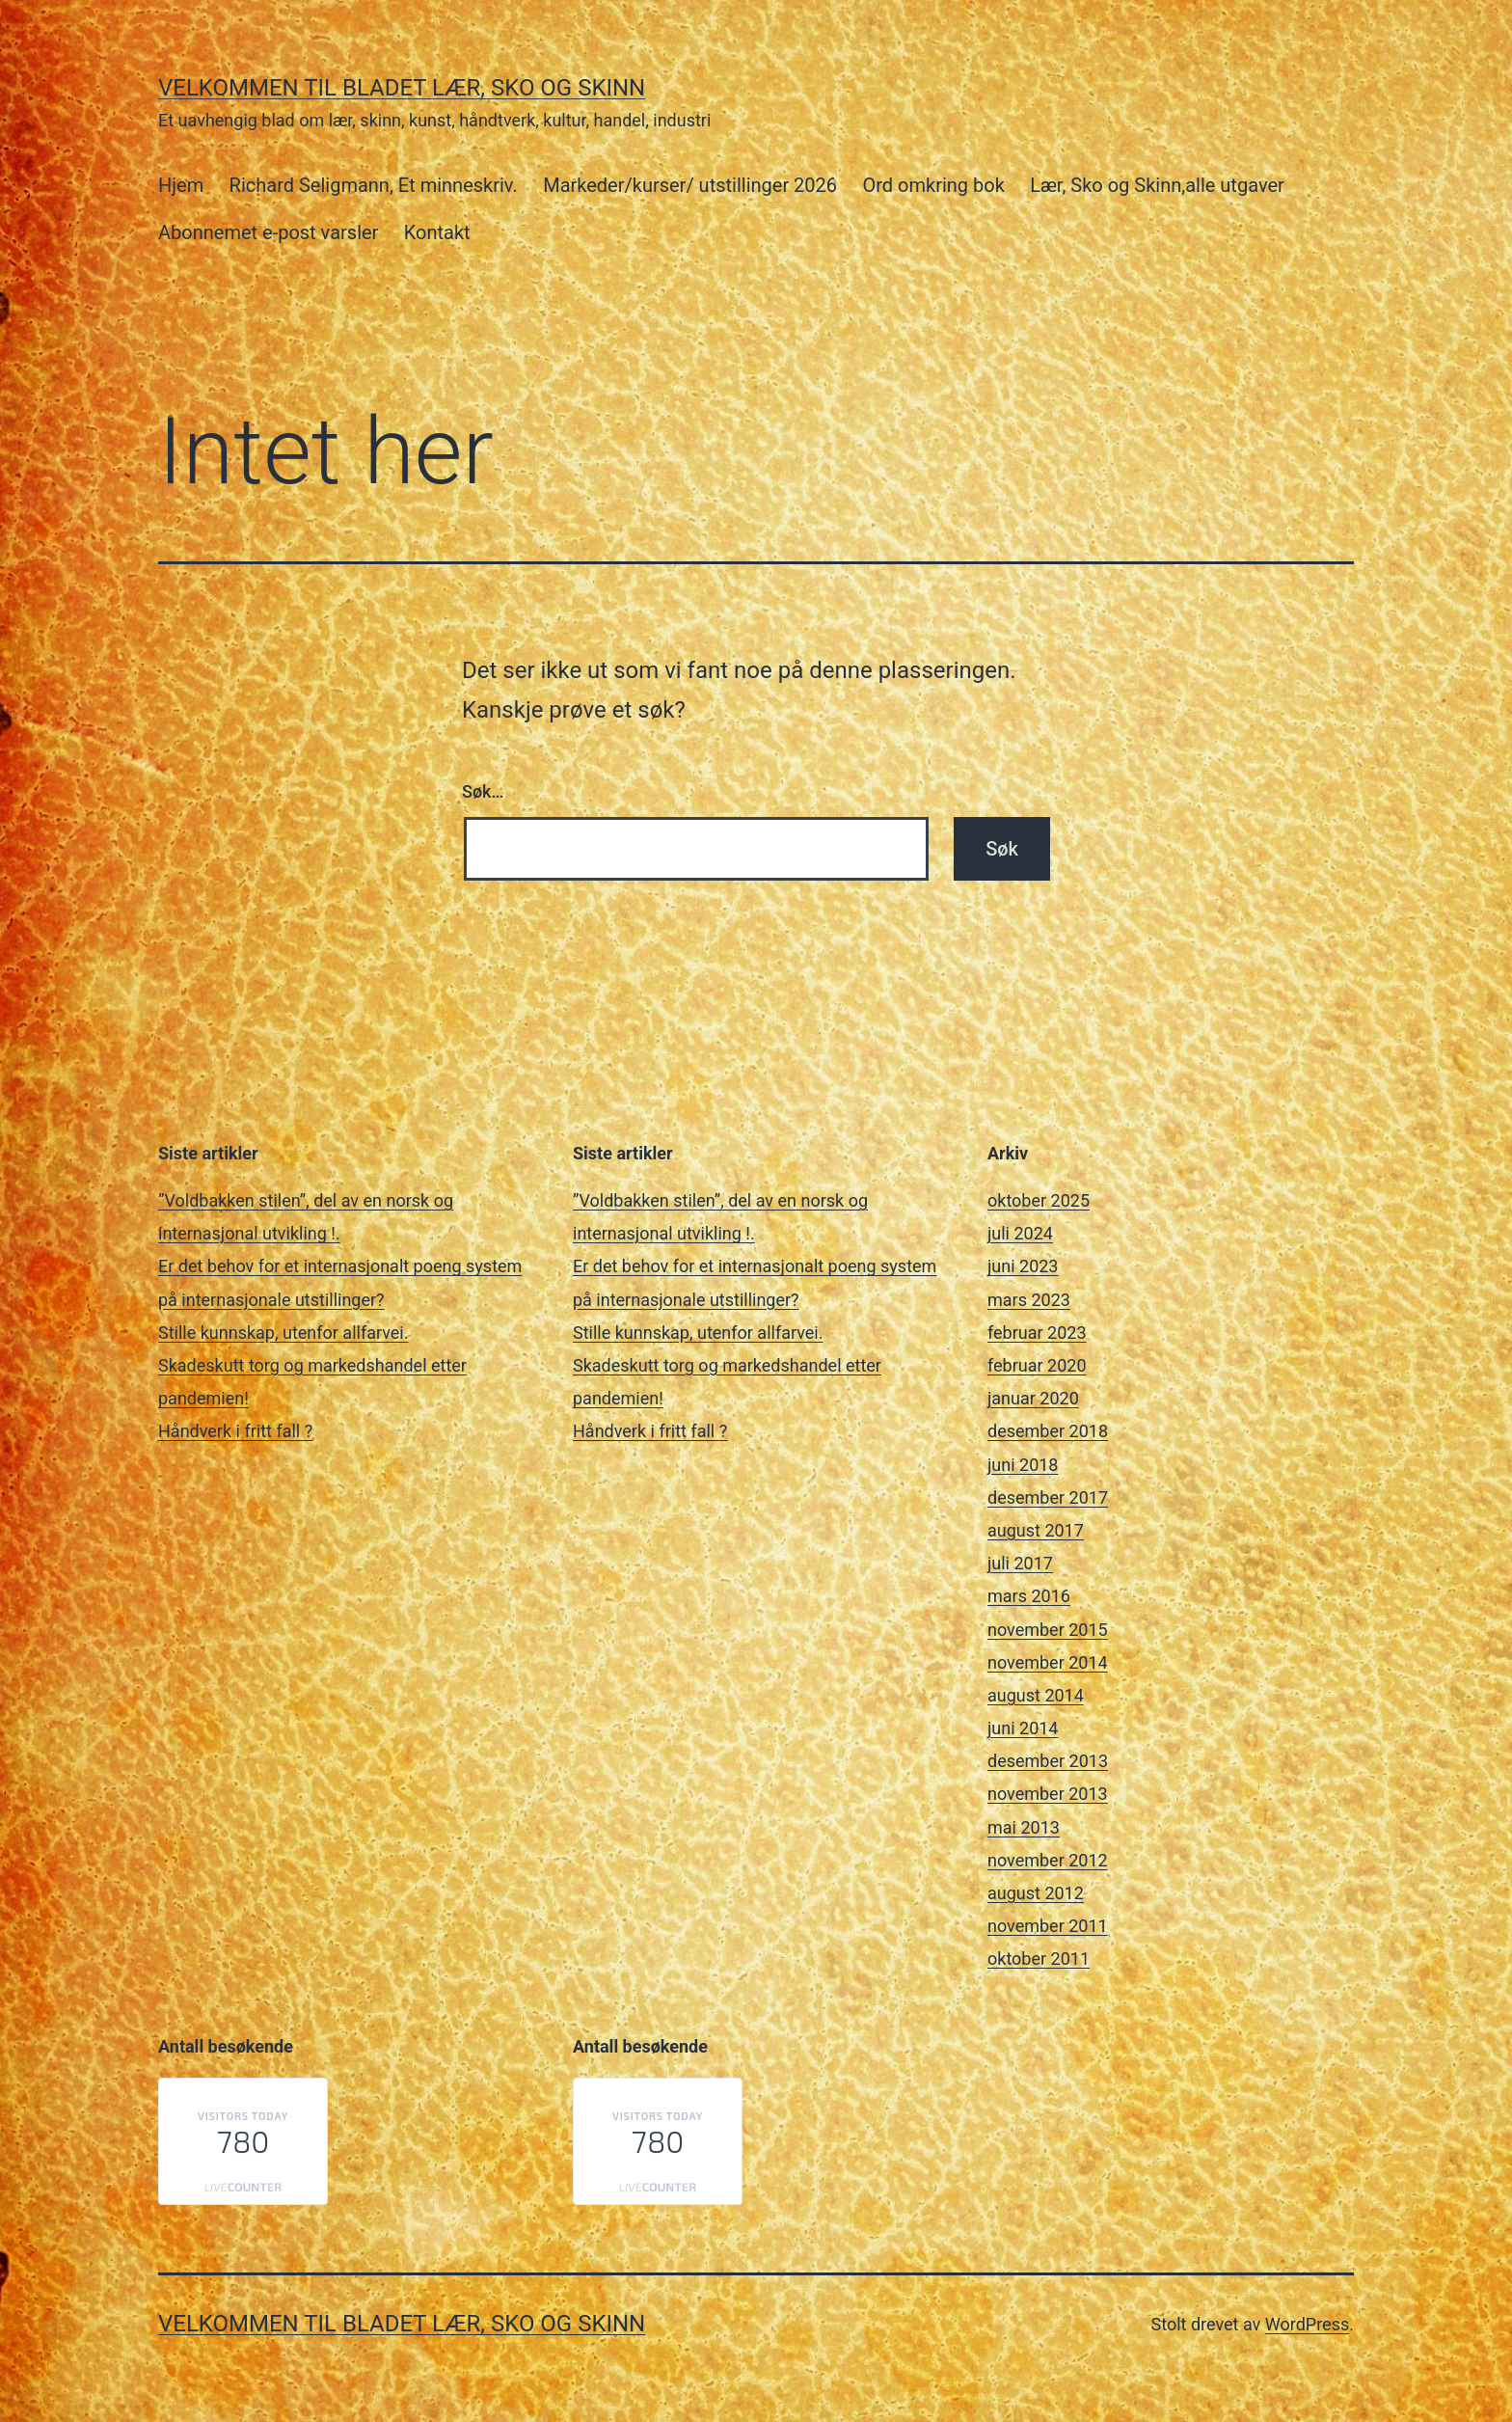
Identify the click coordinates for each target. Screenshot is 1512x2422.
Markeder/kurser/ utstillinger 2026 (690, 185)
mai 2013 (1023, 1827)
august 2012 (1035, 1893)
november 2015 (1047, 1629)
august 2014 (1035, 1695)
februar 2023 (1037, 1332)
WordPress (1307, 2324)
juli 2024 (1020, 1233)
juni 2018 (1022, 1465)
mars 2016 (1028, 1596)
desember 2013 (1047, 1761)
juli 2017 (1020, 1563)
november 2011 (1047, 1926)
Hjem (180, 185)
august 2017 (1035, 1530)
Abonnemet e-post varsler (268, 232)
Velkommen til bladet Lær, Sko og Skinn (401, 87)
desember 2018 (1047, 1431)
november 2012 (1047, 1860)
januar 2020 (1033, 1398)
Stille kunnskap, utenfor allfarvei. (283, 1332)
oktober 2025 (1038, 1200)
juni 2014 (1022, 1728)
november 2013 (1047, 1793)
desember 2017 (1047, 1497)
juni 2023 (1022, 1266)
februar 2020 (1037, 1365)
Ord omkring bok (933, 185)
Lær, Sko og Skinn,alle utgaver (1157, 185)
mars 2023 (1028, 1300)
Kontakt (437, 232)
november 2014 (1047, 1662)
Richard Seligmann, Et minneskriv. (374, 185)
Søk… (482, 791)
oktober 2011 (1038, 1958)
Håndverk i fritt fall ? (235, 1431)
